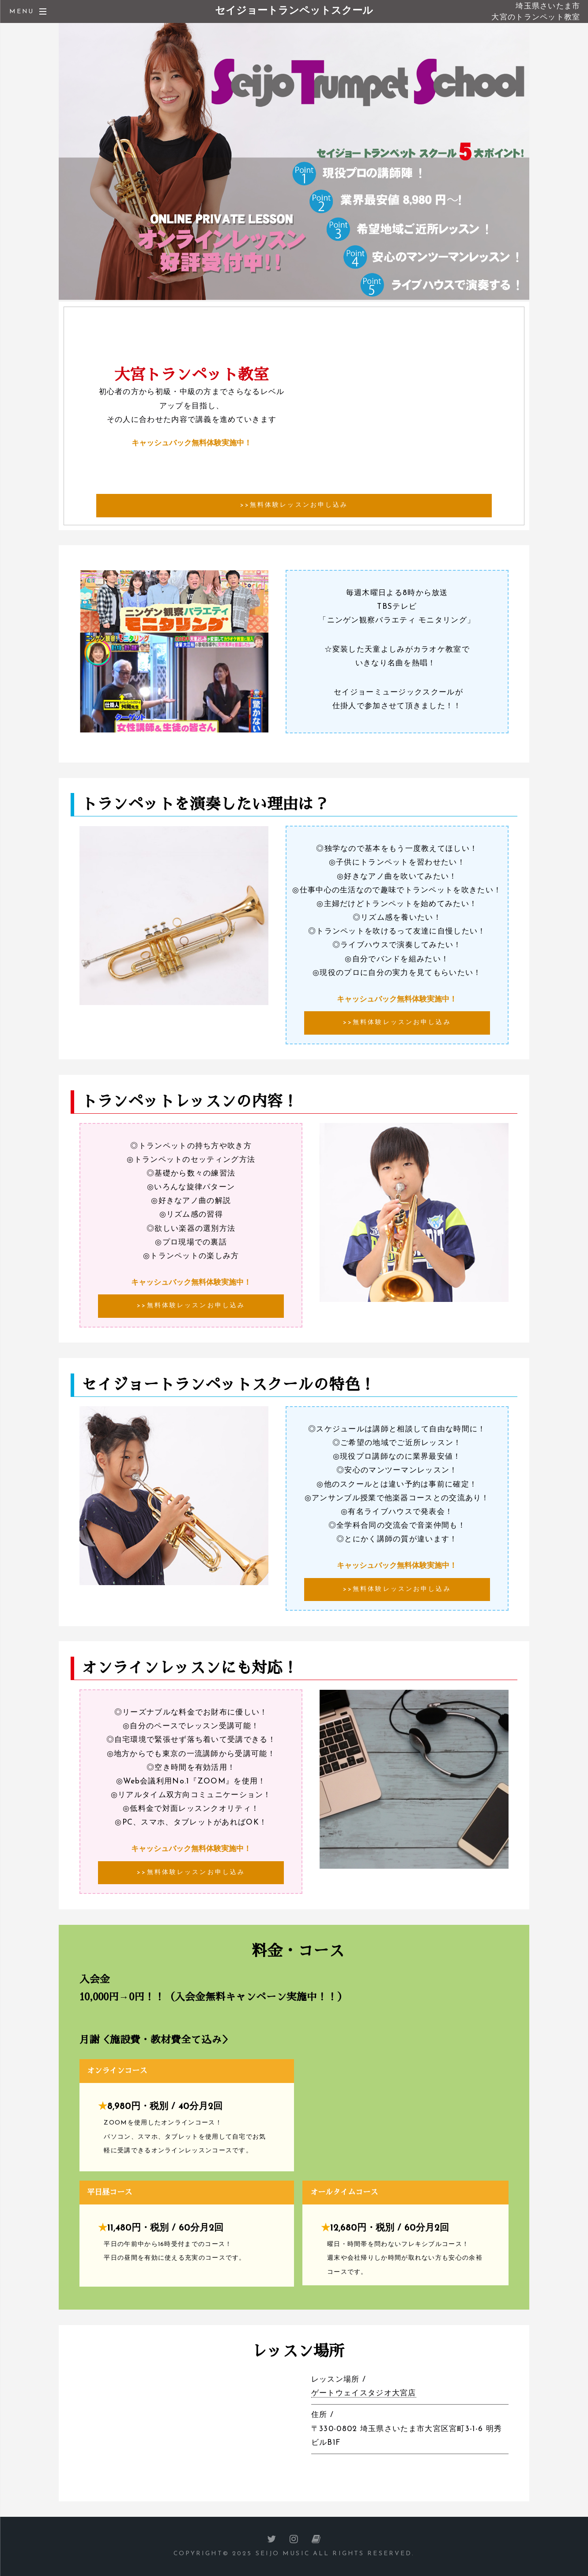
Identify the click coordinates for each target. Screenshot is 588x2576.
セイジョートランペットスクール (294, 11)
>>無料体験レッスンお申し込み (294, 505)
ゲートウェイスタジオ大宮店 (363, 2393)
